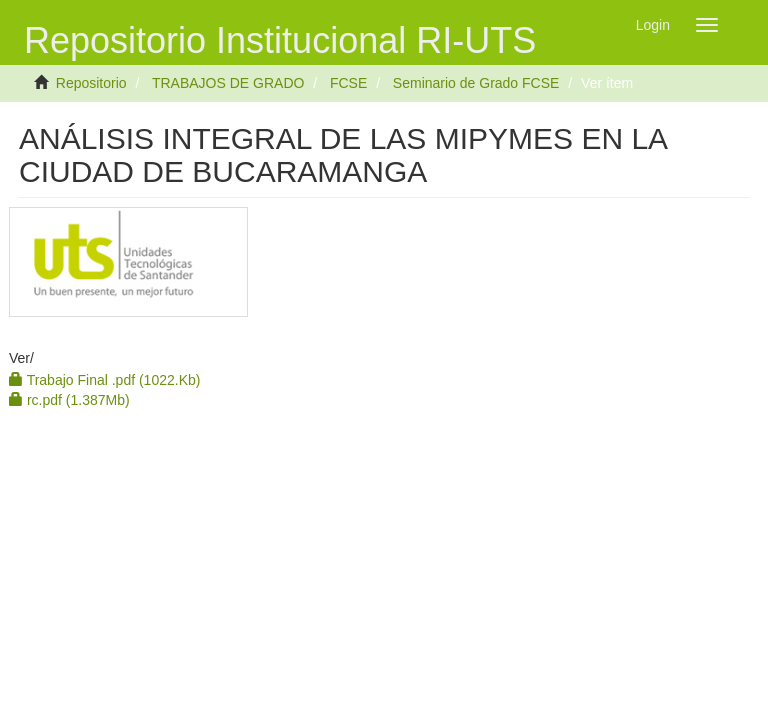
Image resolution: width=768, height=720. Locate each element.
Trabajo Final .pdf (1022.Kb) (104, 380)
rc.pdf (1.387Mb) (69, 400)
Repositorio (91, 83)
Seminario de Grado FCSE (476, 83)
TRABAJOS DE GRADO (228, 83)
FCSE (348, 83)
